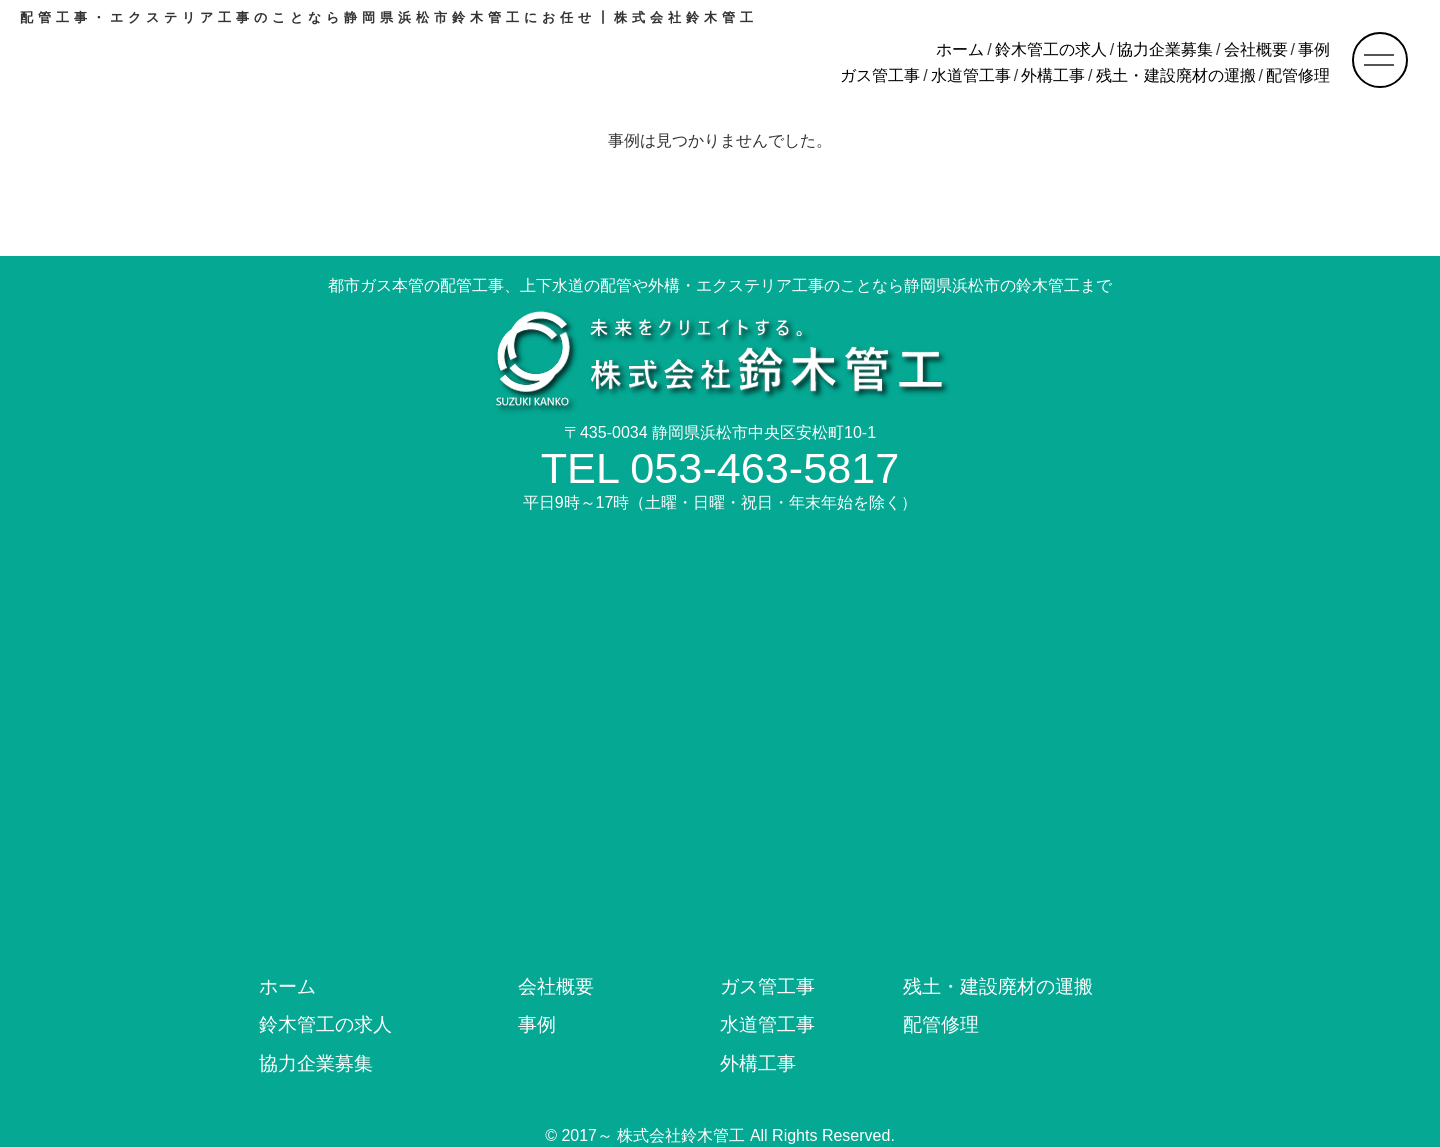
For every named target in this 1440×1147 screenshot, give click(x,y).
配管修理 (1298, 75)
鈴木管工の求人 (1051, 49)
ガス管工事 (880, 75)
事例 (1314, 49)
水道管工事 (971, 75)
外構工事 (1053, 75)
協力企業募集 (1165, 49)
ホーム (960, 49)
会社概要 (1256, 49)
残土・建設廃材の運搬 (1176, 75)
